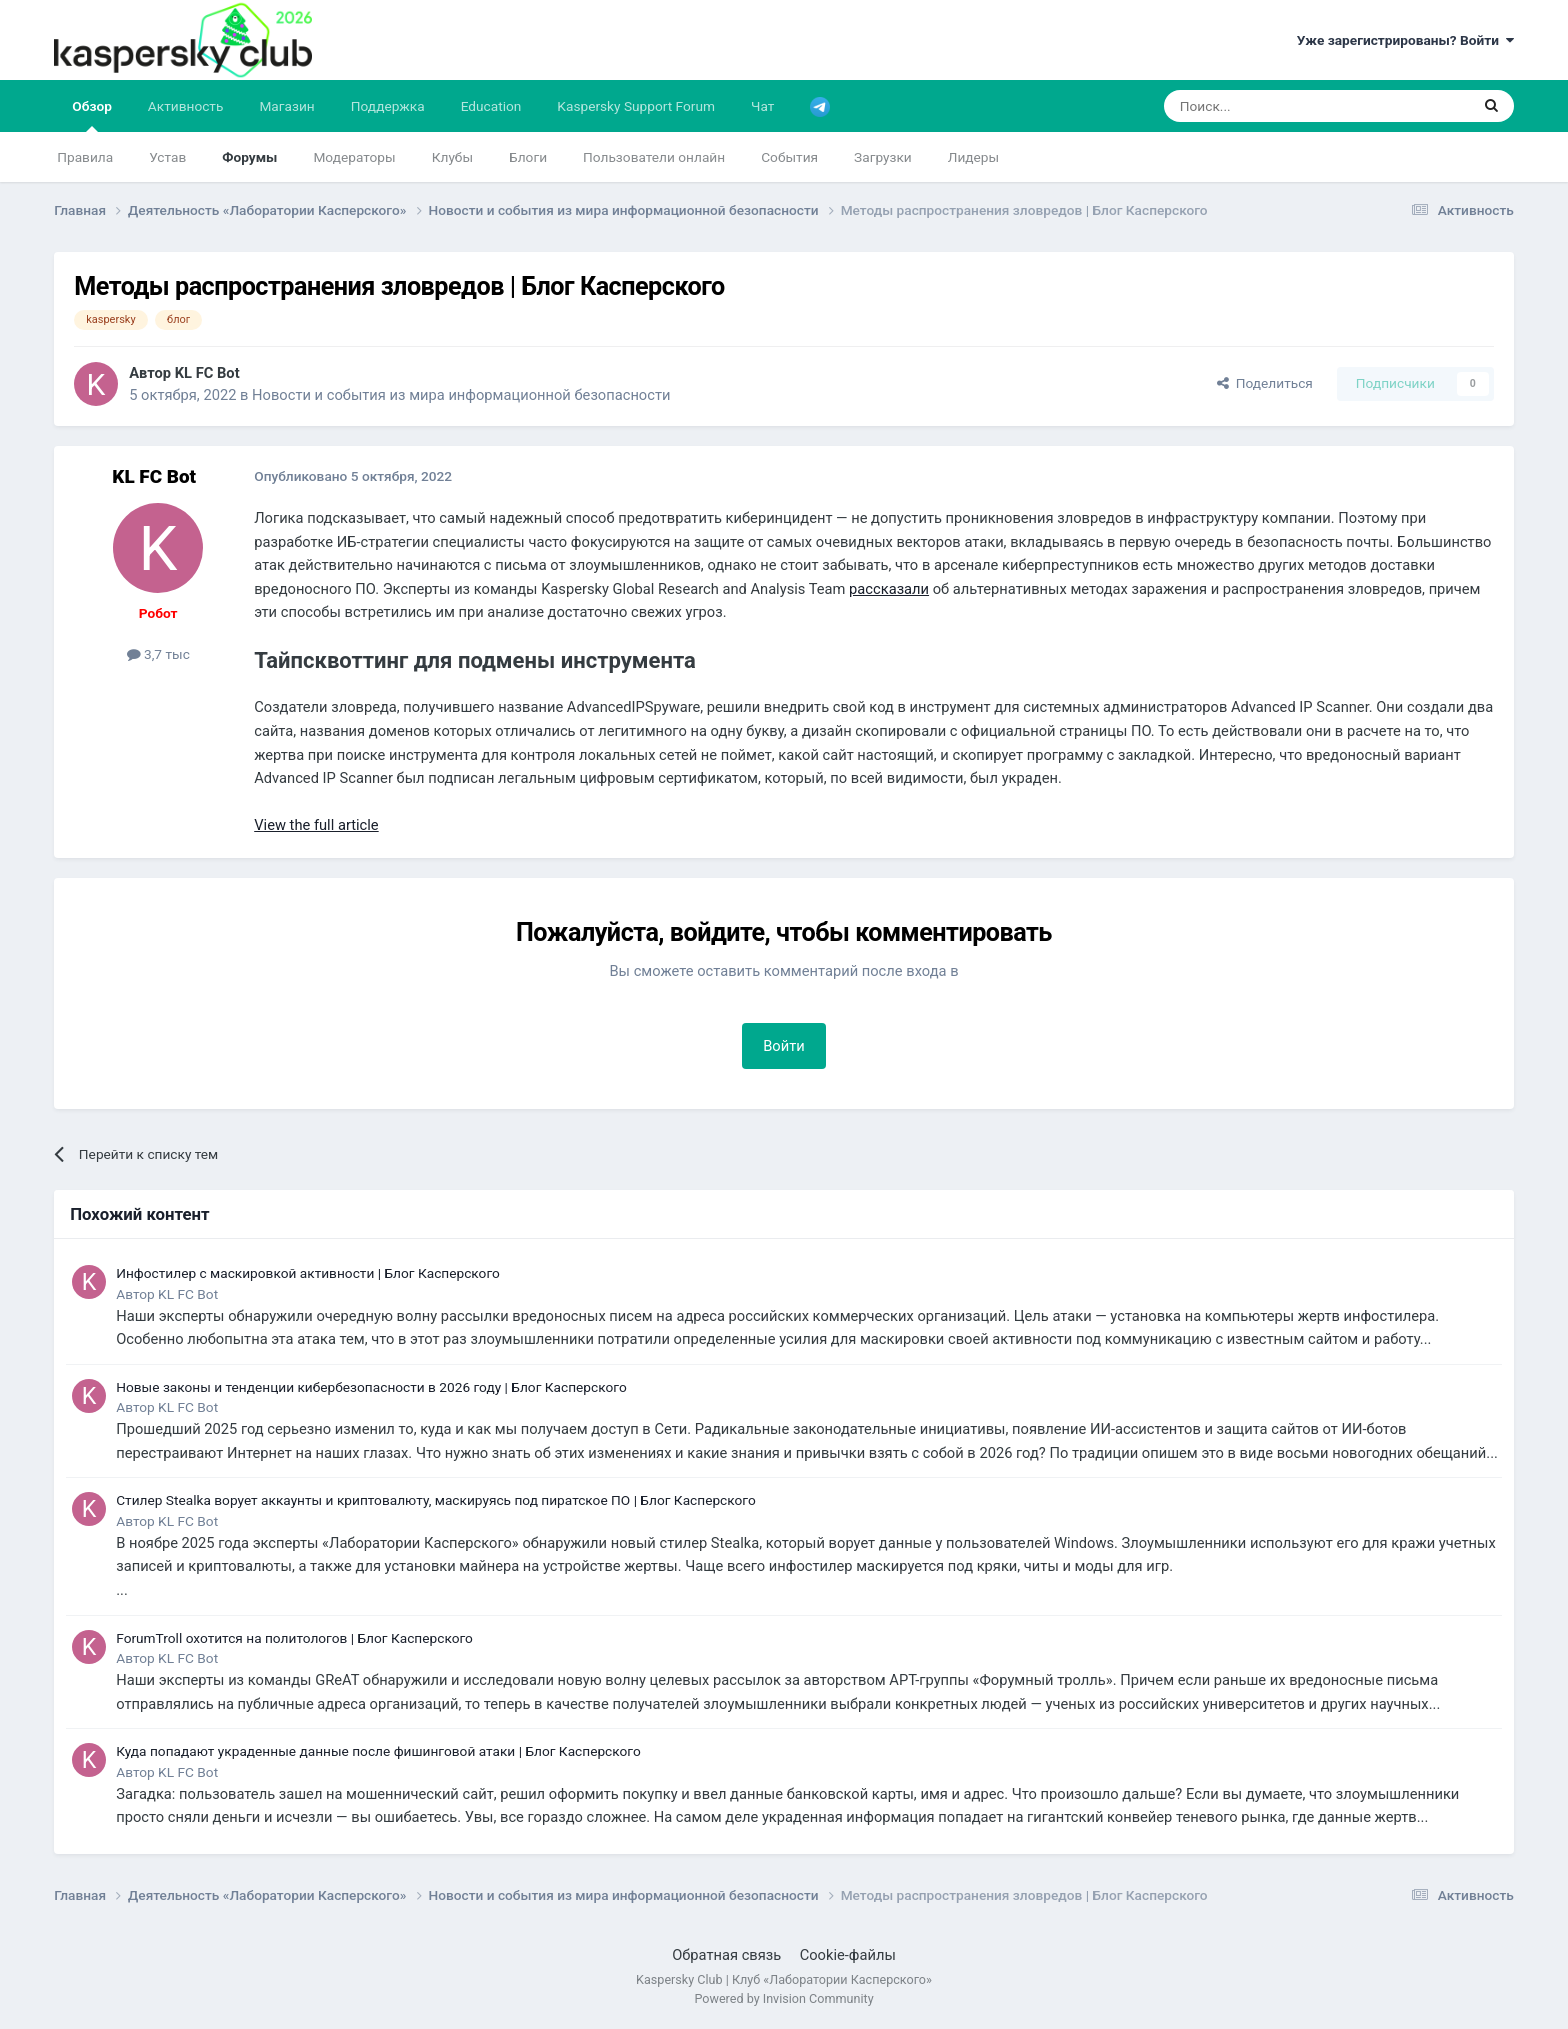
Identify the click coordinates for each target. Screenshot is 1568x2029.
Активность (186, 106)
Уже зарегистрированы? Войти (1405, 40)
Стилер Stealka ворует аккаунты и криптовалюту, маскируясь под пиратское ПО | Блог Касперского (436, 1500)
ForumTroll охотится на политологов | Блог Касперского (294, 1638)
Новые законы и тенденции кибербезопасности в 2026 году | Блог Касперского (371, 1387)
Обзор (92, 115)
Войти (784, 1046)
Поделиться (1265, 383)
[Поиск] (1269, 106)
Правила (85, 157)
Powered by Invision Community (783, 1998)
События (789, 157)
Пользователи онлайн (654, 157)
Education (491, 106)
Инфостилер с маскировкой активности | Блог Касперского (308, 1273)
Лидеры (973, 157)
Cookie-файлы (848, 1955)
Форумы (249, 157)
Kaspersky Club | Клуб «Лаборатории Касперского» (784, 1979)
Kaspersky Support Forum (636, 106)
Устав (167, 157)
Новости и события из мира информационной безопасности (461, 395)
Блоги (528, 157)
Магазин (286, 106)
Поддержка (388, 106)
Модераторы (354, 157)
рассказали (889, 589)
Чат (762, 106)
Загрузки (883, 157)
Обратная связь (726, 1955)
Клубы (452, 157)
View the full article (316, 825)
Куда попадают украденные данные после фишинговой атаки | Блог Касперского (378, 1751)
